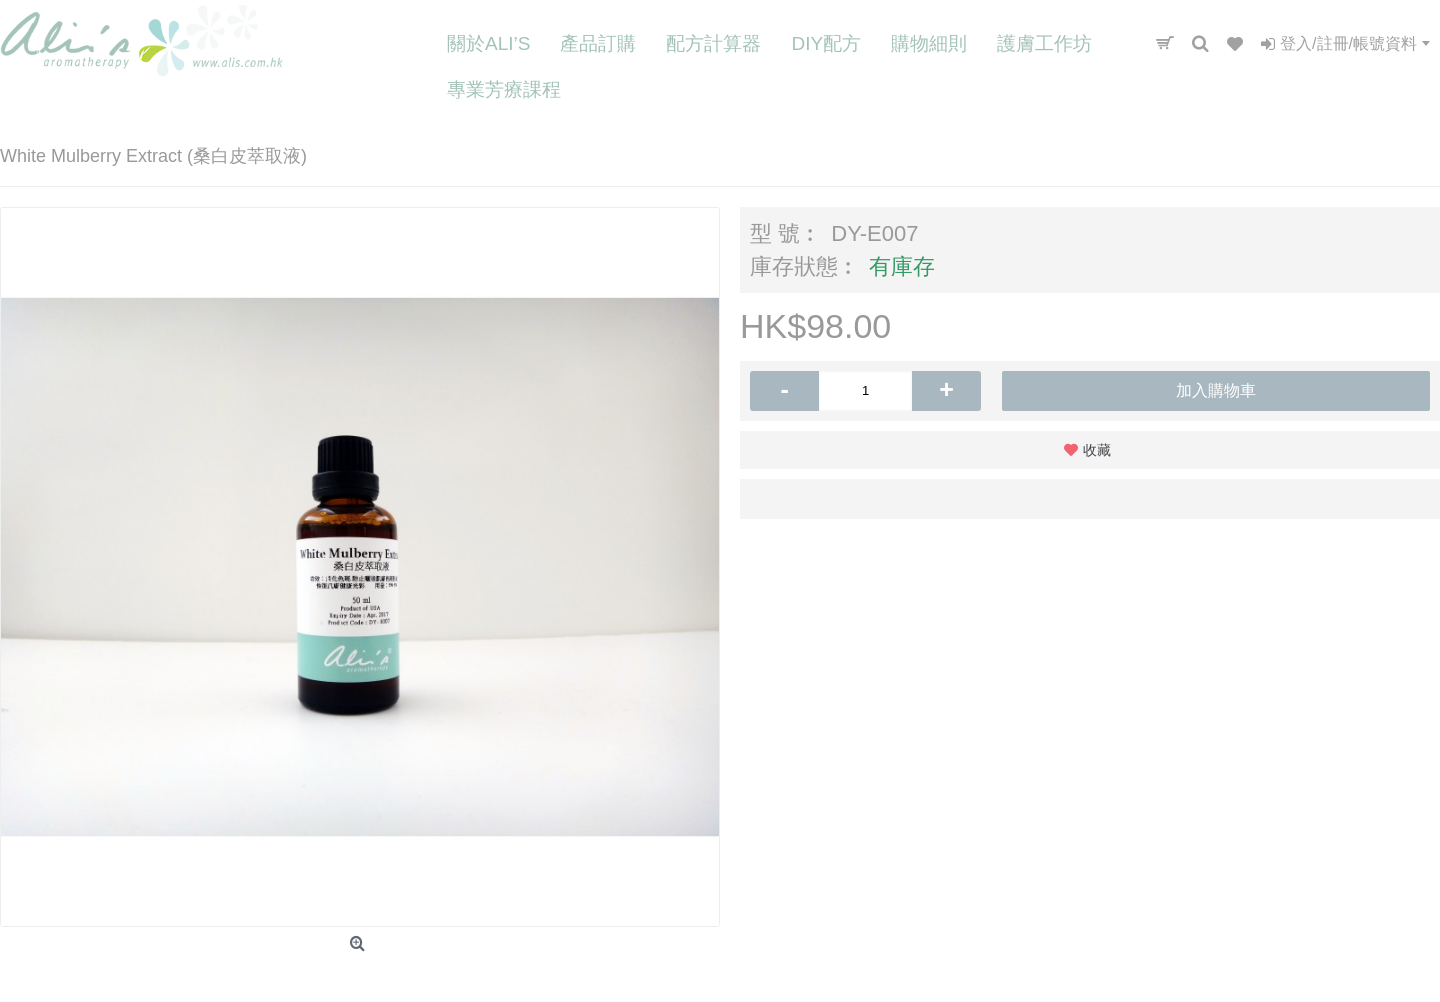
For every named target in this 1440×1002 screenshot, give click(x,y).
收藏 (1097, 450)
